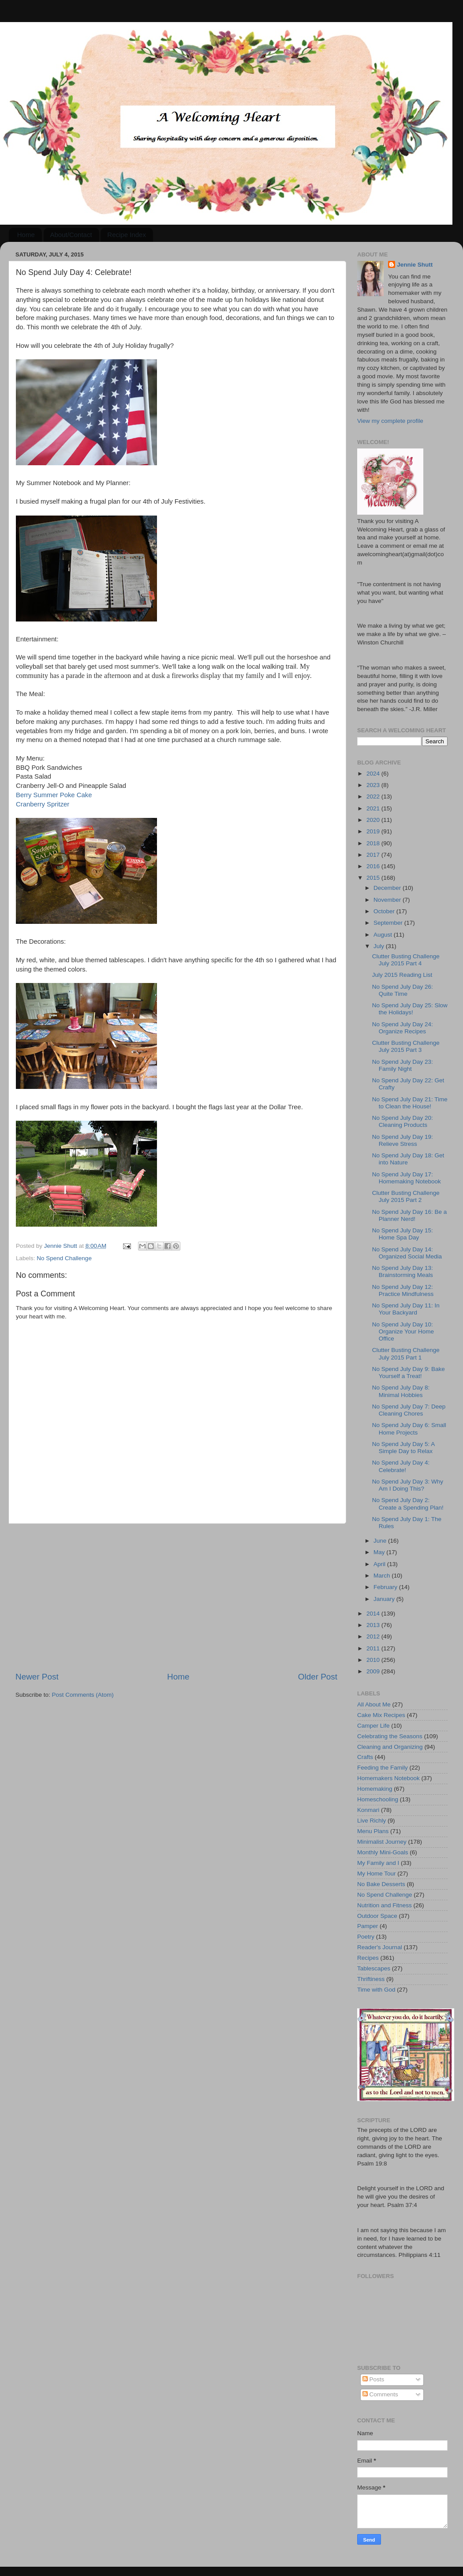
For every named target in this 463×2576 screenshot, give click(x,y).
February (386, 1587)
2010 (373, 1660)
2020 (373, 820)
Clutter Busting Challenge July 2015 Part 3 (406, 1046)
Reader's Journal (379, 1947)
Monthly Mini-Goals (382, 1852)
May (379, 1552)
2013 (373, 1625)
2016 (373, 866)
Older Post (317, 1676)
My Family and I (378, 1863)
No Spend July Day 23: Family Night (402, 1065)
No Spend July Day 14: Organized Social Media (407, 1253)
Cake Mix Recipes (381, 1715)
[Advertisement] (176, 1597)
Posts (373, 2379)
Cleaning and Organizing (390, 1747)
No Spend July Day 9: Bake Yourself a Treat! (408, 1372)
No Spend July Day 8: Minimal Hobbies (401, 1391)
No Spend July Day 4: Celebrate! (401, 1466)
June (380, 1540)
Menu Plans (372, 1831)
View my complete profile (390, 421)
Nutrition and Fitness (384, 1905)
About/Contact (71, 234)
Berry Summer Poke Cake (54, 794)
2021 (373, 808)
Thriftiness (371, 1979)
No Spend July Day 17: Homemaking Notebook (406, 1178)
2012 (373, 1636)
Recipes (368, 1958)
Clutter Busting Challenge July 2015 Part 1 (406, 1353)
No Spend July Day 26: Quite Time (402, 990)
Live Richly (371, 1820)
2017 (373, 854)
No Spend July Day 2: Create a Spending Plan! (408, 1503)
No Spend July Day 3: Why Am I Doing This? (407, 1485)
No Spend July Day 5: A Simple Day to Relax (403, 1447)
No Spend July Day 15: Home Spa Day (402, 1234)
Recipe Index (126, 234)
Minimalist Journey (382, 1841)
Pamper (367, 1926)
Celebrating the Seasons (389, 1736)
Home (26, 234)
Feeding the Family (382, 1767)
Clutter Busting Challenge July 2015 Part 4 (406, 960)
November (388, 899)
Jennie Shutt (415, 264)
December (388, 888)
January (384, 1599)
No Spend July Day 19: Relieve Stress (402, 1140)
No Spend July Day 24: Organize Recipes (402, 1028)
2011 (373, 1648)
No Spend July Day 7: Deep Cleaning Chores (409, 1410)
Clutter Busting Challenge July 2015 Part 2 (406, 1196)
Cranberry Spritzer (42, 804)
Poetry (365, 1936)
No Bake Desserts (381, 1884)
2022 (373, 796)
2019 (373, 831)
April (380, 1564)
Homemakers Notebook (388, 1778)
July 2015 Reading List (402, 975)
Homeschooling (377, 1799)
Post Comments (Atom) (83, 1694)
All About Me (374, 1704)
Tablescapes (373, 1968)
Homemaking (374, 1788)
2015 (373, 877)
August (383, 934)
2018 (373, 843)
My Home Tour (376, 1873)
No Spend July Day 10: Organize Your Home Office (403, 1331)
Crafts (365, 1757)
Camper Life (373, 1725)
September (388, 922)
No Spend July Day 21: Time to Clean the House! (410, 1103)
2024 (373, 773)
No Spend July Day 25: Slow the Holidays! (410, 1009)
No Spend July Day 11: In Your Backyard (406, 1309)
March (382, 1575)
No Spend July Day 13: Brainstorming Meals (402, 1271)
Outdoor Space (377, 1916)
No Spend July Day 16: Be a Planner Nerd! (409, 1215)
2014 (373, 1613)
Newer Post (37, 1676)
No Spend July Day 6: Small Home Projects (409, 1428)
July (379, 946)
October (384, 911)
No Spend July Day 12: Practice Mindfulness (403, 1290)
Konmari (368, 1810)
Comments (380, 2394)
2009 (373, 1671)
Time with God (376, 1989)
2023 (373, 785)
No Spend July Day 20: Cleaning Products (402, 1121)
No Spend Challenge (64, 1258)
